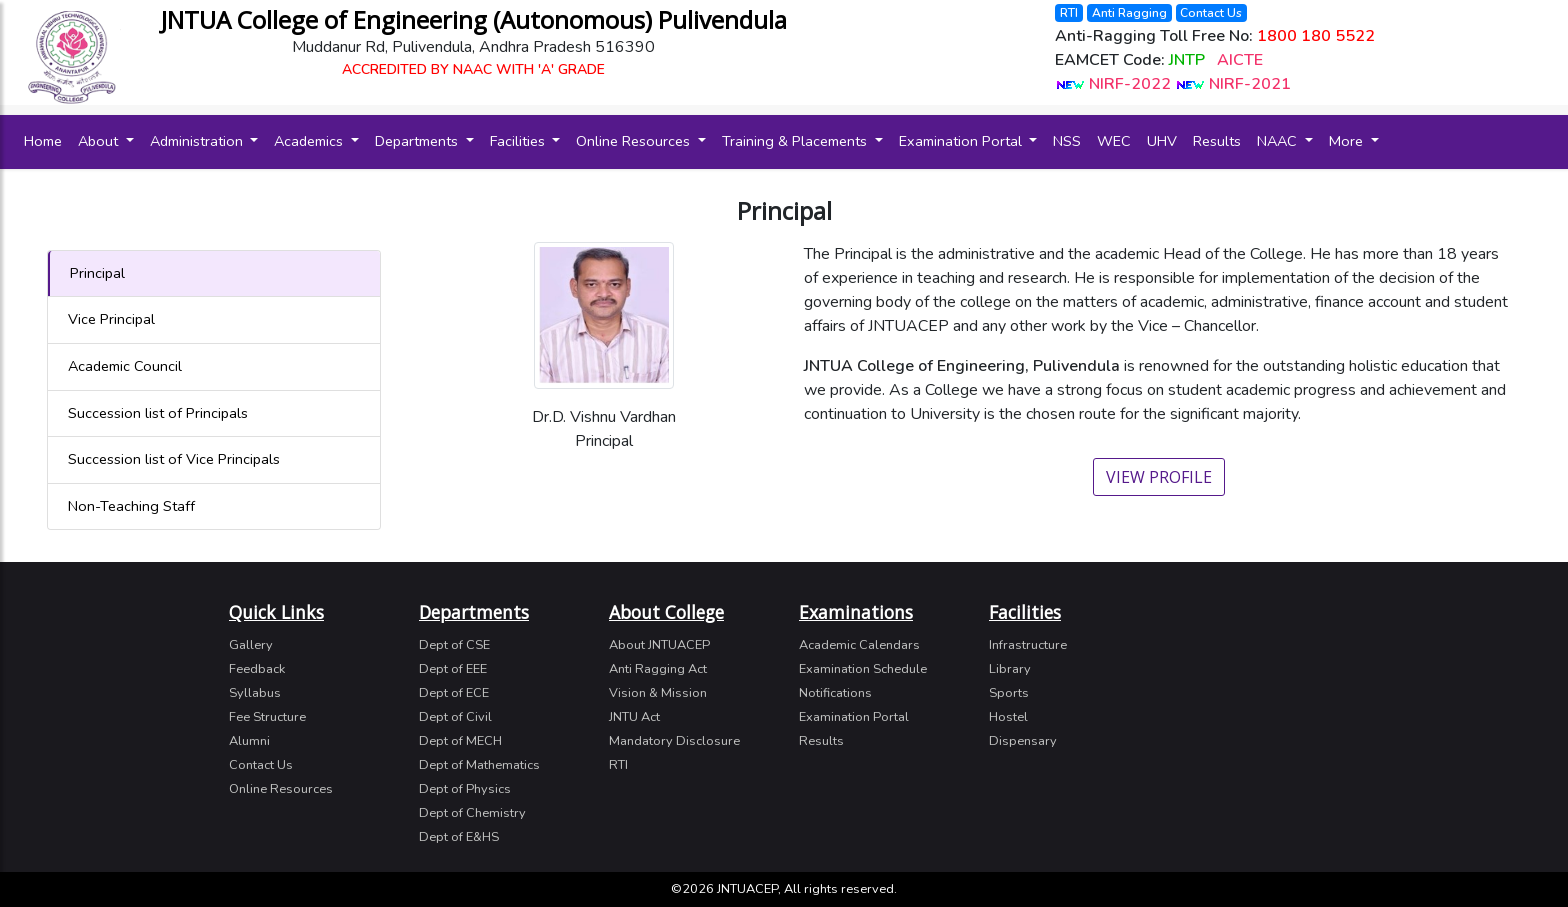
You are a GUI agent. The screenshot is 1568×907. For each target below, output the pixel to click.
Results (1217, 141)
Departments (418, 141)
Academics (310, 141)
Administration (198, 141)
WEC (1114, 141)
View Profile (1159, 477)
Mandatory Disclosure (674, 741)
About (100, 141)
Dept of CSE (454, 645)
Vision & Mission (658, 693)
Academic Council (125, 366)
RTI (1069, 13)
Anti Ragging (1129, 13)
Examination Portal (962, 141)
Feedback (257, 669)
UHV (1162, 141)
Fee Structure (267, 717)
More (1348, 141)
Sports (1009, 693)
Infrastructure (1028, 645)
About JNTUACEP (659, 645)
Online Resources (635, 141)
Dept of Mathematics (479, 765)
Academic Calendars (859, 645)
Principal (97, 273)
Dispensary (1023, 741)
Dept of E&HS (459, 837)
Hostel (1008, 717)
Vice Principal (111, 319)
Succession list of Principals (158, 413)
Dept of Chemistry (472, 813)
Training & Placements (796, 141)
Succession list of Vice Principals (174, 459)
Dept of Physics (465, 789)
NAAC (1279, 141)
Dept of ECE (454, 693)
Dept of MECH (460, 741)
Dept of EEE (453, 669)
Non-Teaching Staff (131, 506)
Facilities (519, 141)
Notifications (835, 693)
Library (1010, 669)
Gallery (251, 645)
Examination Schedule (863, 669)
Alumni (249, 741)
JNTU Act (634, 717)
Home (47, 140)
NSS (1067, 141)
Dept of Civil (455, 717)
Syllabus (255, 693)
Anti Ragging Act (658, 669)
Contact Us (1211, 13)
